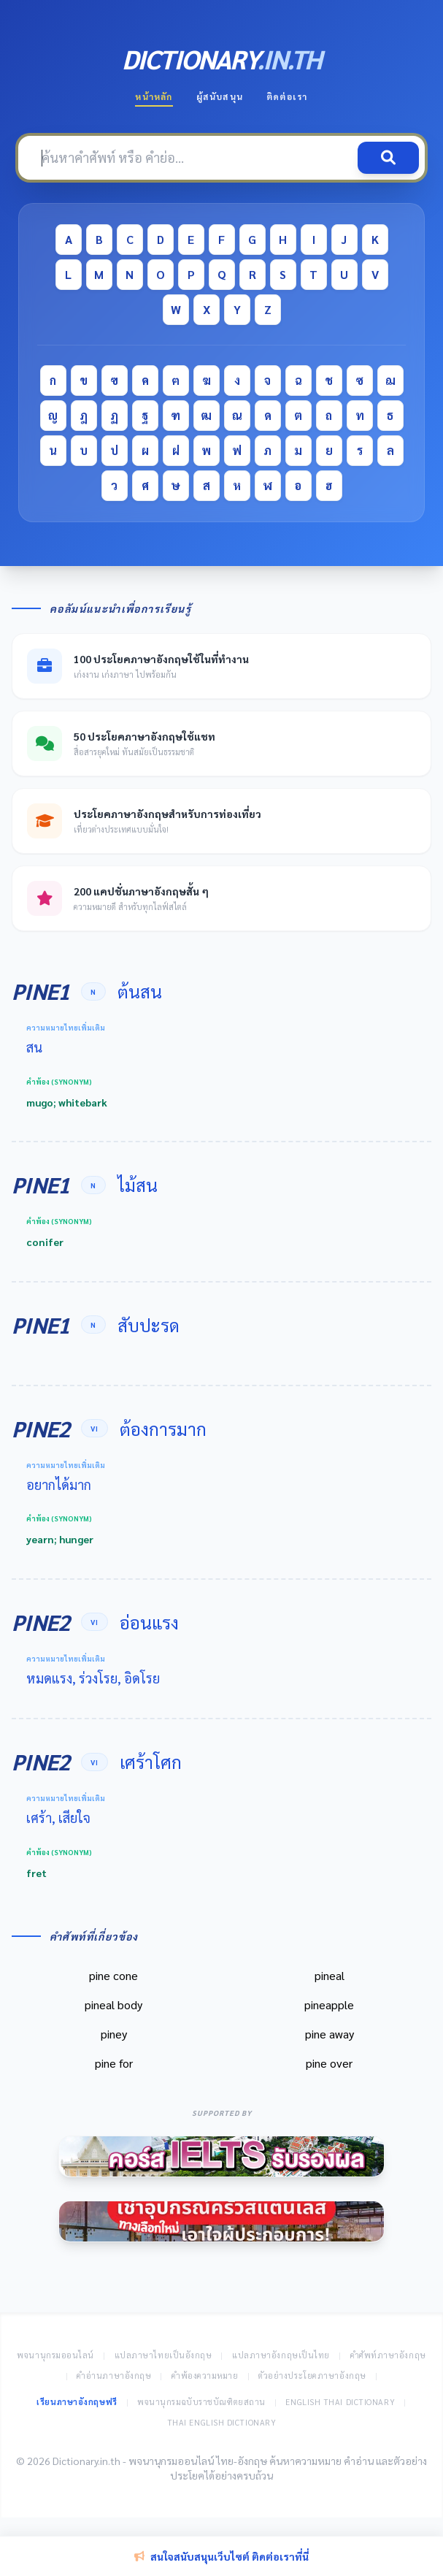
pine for (114, 2063)
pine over (329, 2063)
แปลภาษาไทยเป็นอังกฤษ (163, 2355)
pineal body (113, 2004)
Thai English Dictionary (222, 2422)
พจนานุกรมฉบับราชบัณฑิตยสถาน (201, 2401)
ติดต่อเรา (286, 96)
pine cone (113, 1975)
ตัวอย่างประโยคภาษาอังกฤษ (312, 2375)
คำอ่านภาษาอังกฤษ (114, 2375)
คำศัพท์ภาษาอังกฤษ (388, 2355)
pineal (329, 1975)
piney (114, 2033)
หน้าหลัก (153, 96)
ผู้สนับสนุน (219, 96)
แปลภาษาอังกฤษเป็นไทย (281, 2355)
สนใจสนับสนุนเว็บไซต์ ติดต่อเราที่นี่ (221, 2556)
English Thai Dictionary (340, 2401)
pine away (329, 2033)
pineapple (329, 2004)
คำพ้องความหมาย (205, 2375)
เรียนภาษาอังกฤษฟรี (76, 2401)
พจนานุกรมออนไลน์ (55, 2355)
